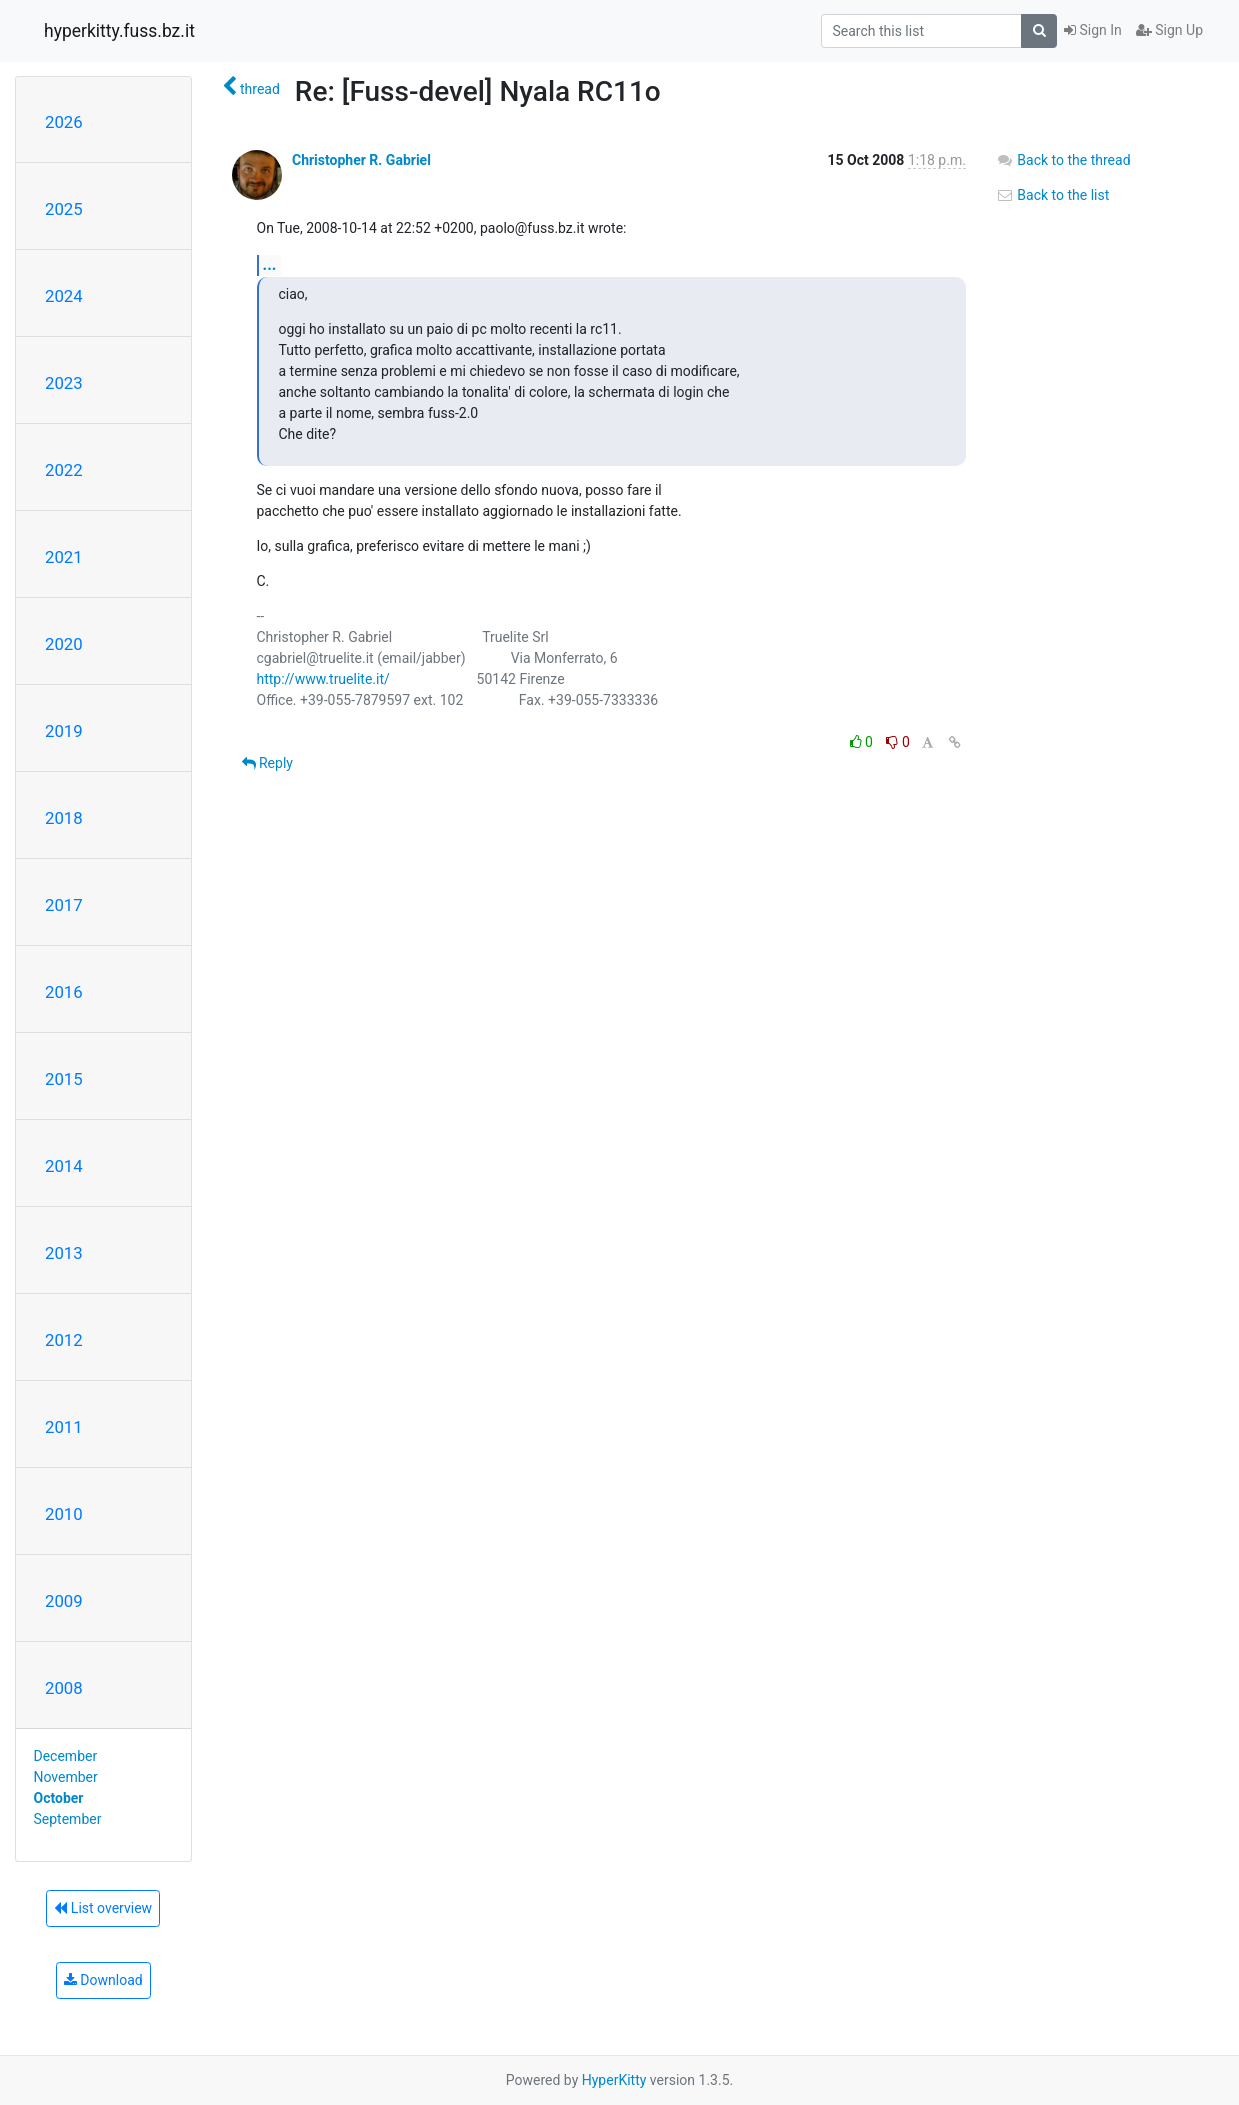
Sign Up (1169, 30)
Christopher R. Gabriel (361, 160)
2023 (64, 383)
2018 (64, 818)
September (68, 1819)
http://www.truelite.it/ (323, 679)
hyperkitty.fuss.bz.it (119, 31)
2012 (64, 1340)
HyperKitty (614, 2080)
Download (103, 1980)
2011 (64, 1427)
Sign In (1093, 30)
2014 (64, 1166)
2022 (64, 470)
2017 (64, 905)
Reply (267, 763)
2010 (64, 1514)
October (59, 1798)
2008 (64, 1688)
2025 (64, 209)
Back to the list (1052, 195)
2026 (64, 122)
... (270, 264)
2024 (64, 296)
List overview (103, 1908)
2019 (64, 731)
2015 (64, 1079)
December (66, 1756)
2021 (64, 557)
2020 (64, 644)
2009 (64, 1601)
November (66, 1777)
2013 (64, 1253)
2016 (64, 992)
